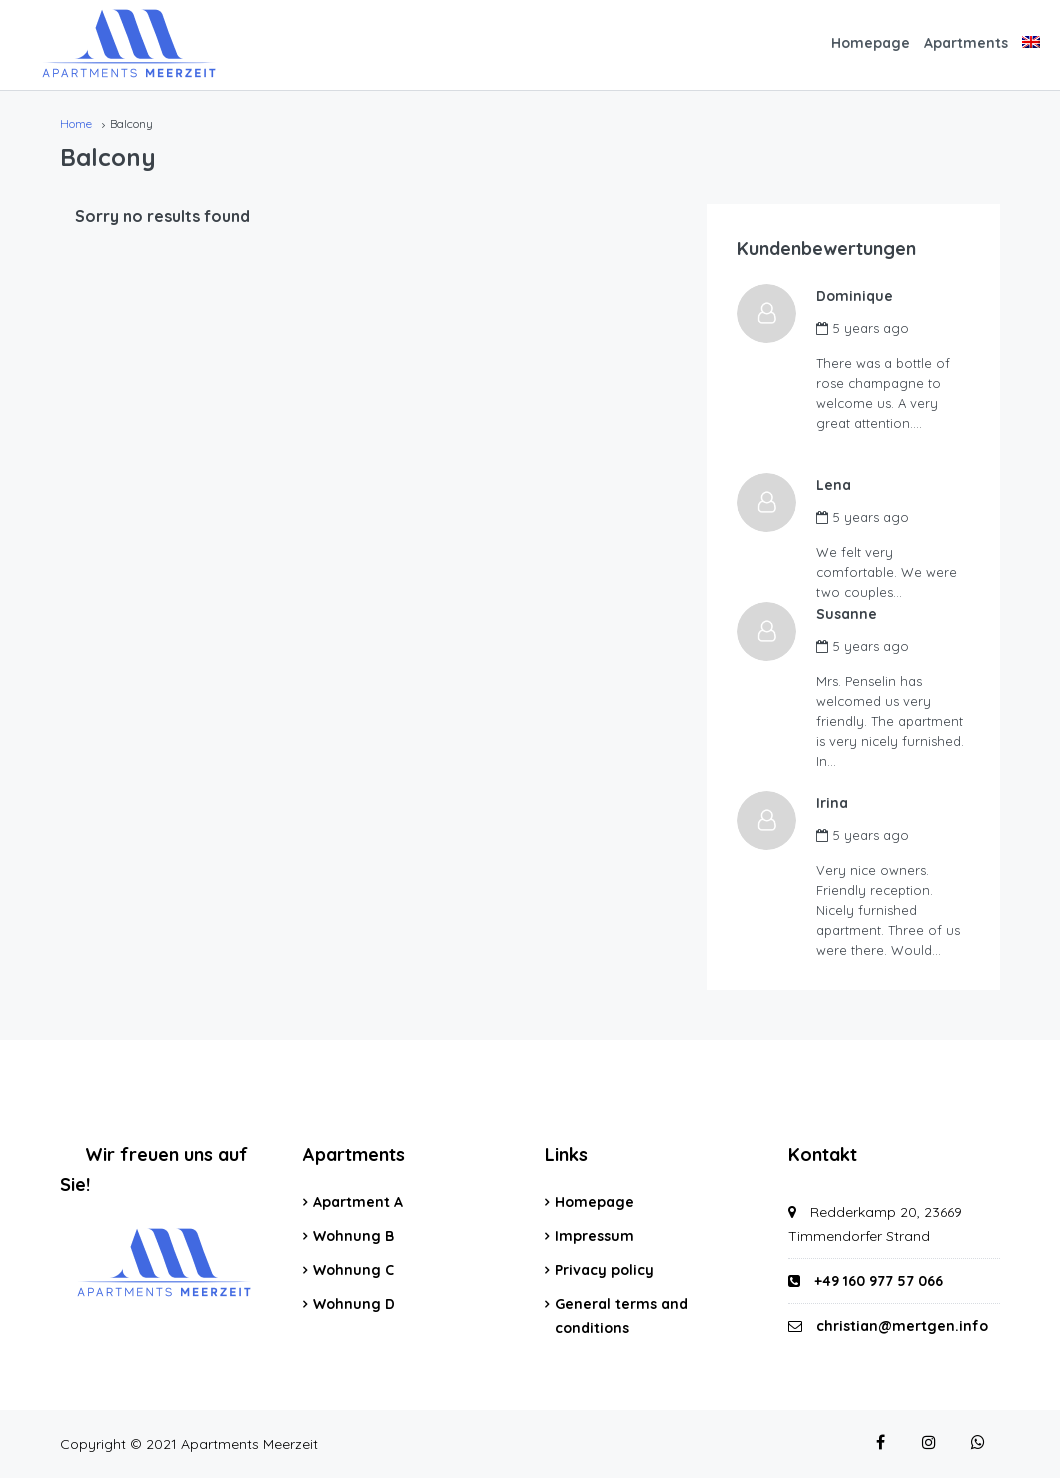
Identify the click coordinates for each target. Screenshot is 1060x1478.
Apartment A (358, 1202)
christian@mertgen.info (902, 1326)
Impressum (594, 1236)
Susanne (847, 614)
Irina (833, 803)
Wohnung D (354, 1304)
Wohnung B (353, 1236)
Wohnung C (353, 1270)
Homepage (870, 43)
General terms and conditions (621, 1316)
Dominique (855, 296)
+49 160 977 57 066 (865, 1281)
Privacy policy (604, 1270)
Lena (834, 485)
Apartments (966, 43)
